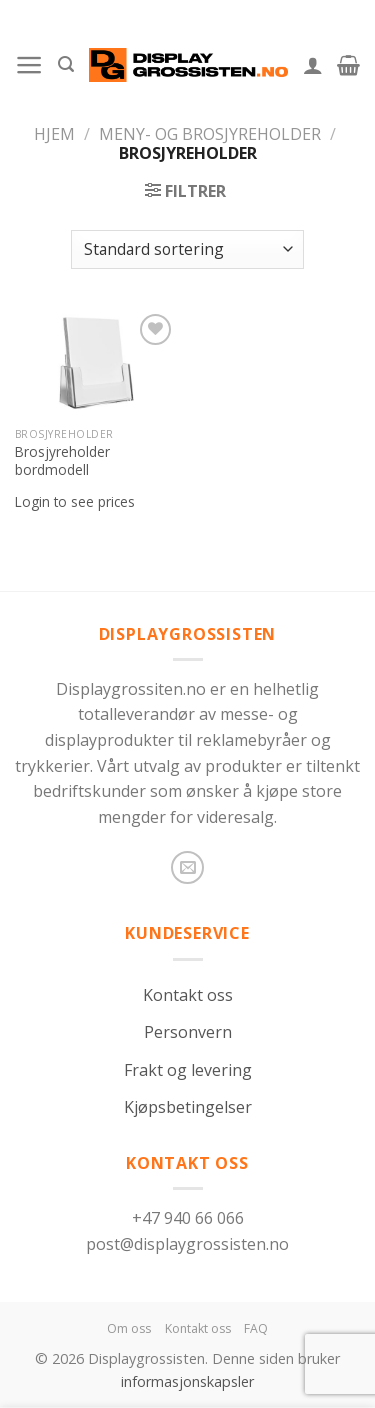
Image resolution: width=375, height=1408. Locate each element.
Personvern (188, 1032)
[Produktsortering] (187, 249)
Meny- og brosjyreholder (210, 134)
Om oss (129, 1328)
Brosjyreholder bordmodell (62, 460)
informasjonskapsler (187, 1381)
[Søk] (66, 64)
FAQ (256, 1328)
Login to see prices (75, 502)
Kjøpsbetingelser (188, 1107)
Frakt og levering (188, 1070)
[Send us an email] (187, 867)
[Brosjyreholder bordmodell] (96, 363)
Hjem (54, 134)
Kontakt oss (188, 995)
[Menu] (29, 65)
